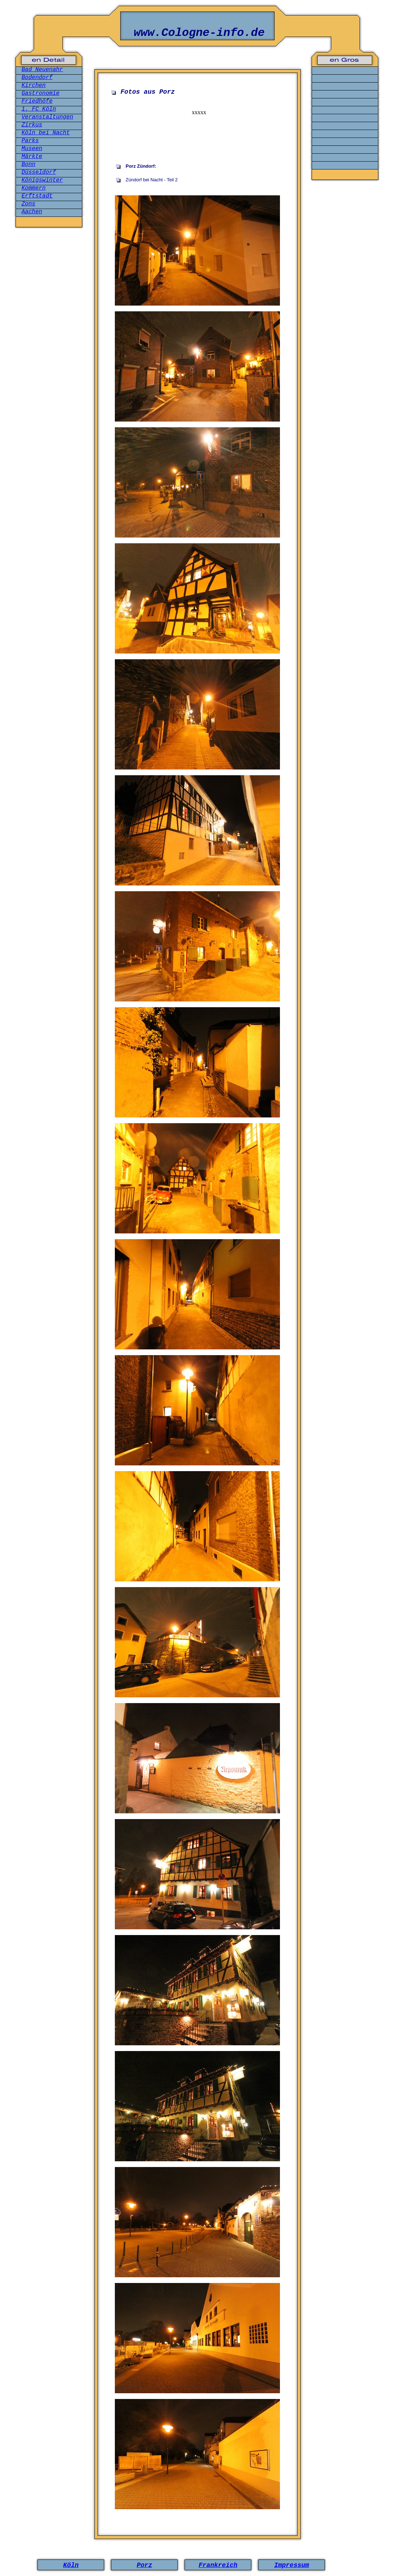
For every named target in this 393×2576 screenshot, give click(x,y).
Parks (30, 141)
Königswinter (42, 180)
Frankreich (217, 2565)
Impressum (291, 2565)
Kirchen (34, 85)
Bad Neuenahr (42, 69)
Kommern (34, 188)
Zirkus (32, 125)
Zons (28, 204)
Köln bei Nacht (46, 133)
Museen (32, 148)
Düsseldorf (39, 172)
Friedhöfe (37, 101)
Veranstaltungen (47, 117)
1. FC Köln (39, 109)
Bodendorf (37, 77)
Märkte (32, 156)
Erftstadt (37, 196)
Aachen (32, 212)
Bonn (28, 164)
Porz (144, 2565)
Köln (71, 2565)
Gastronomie (41, 93)
